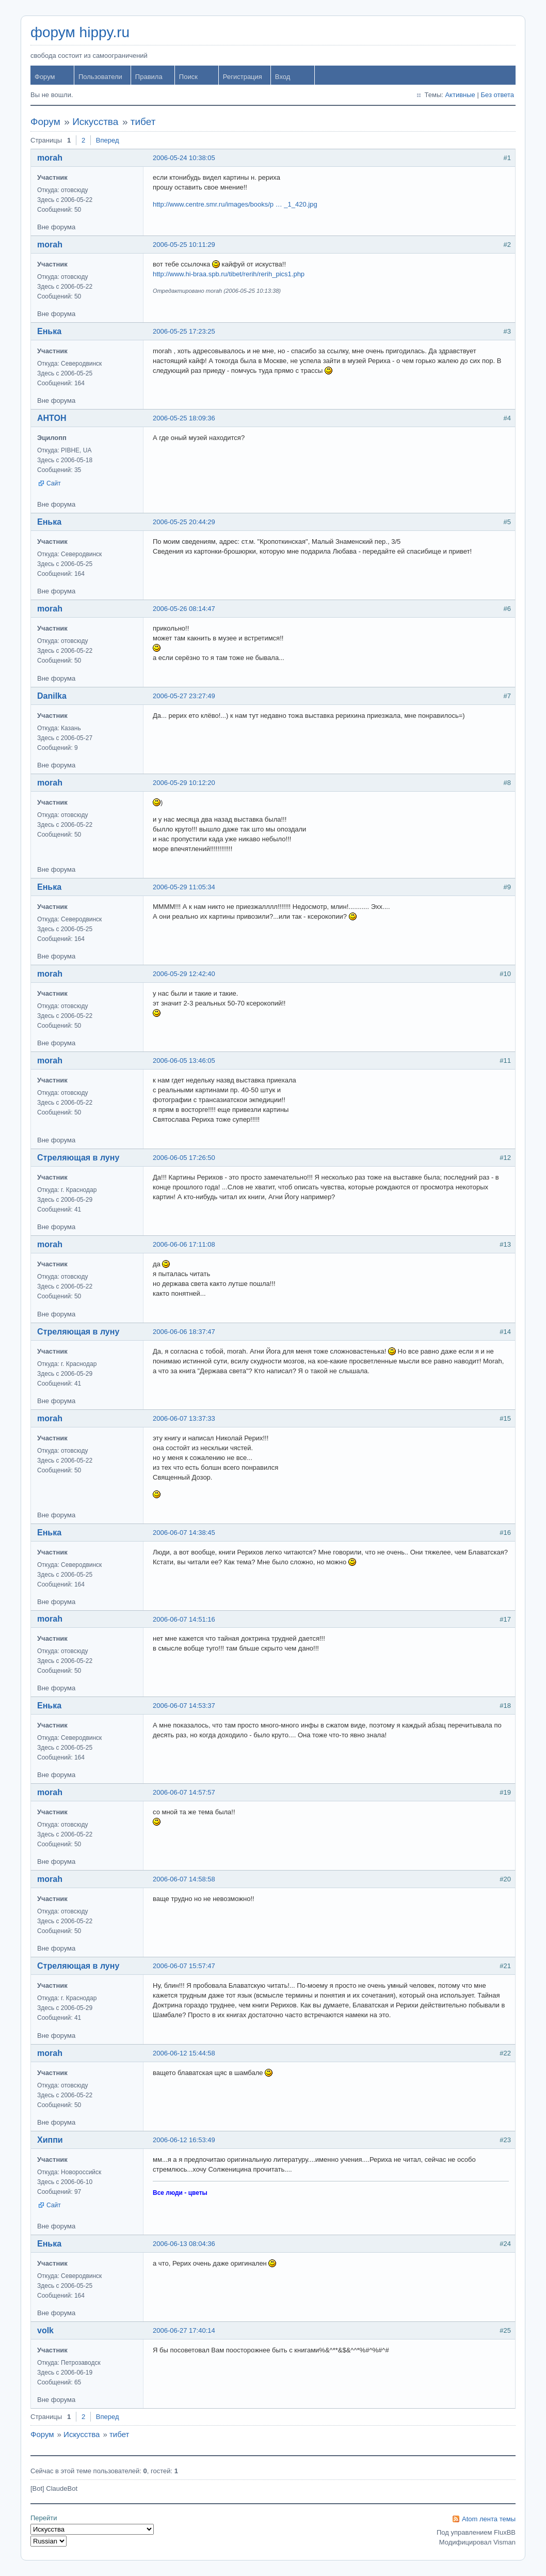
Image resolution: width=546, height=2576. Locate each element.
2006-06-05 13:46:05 (184, 1060)
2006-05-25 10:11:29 (184, 244)
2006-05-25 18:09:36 (184, 418)
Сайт (53, 483)
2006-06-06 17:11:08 (184, 1244)
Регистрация (242, 77)
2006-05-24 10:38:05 (184, 158)
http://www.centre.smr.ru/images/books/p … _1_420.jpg (235, 204)
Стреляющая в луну (78, 1157)
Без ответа (497, 95)
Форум (45, 77)
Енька (49, 331)
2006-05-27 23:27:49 (184, 696)
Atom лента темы (489, 2519)
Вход (282, 77)
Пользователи (100, 77)
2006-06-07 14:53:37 (184, 1705)
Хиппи (50, 2139)
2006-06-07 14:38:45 (184, 1532)
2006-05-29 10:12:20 (184, 783)
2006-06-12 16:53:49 (184, 2140)
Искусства (95, 121)
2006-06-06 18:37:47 (184, 1332)
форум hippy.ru (80, 32)
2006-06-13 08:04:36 (184, 2244)
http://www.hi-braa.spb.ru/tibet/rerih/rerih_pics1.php (228, 274)
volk (45, 2330)
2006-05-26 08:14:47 (184, 608)
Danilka (52, 696)
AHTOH (52, 418)
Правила (149, 77)
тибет (143, 121)
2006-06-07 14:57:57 (184, 1792)
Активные (460, 95)
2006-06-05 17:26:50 (184, 1157)
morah (49, 157)
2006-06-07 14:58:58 (184, 1879)
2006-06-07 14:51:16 (184, 1619)
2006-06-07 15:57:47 (184, 1966)
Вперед (107, 140)
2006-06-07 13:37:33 (184, 1418)
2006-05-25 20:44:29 (184, 522)
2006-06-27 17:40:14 (184, 2330)
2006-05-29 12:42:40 (184, 974)
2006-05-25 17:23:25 (184, 331)
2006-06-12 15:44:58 (184, 2053)
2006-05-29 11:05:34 (184, 887)
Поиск (188, 77)
